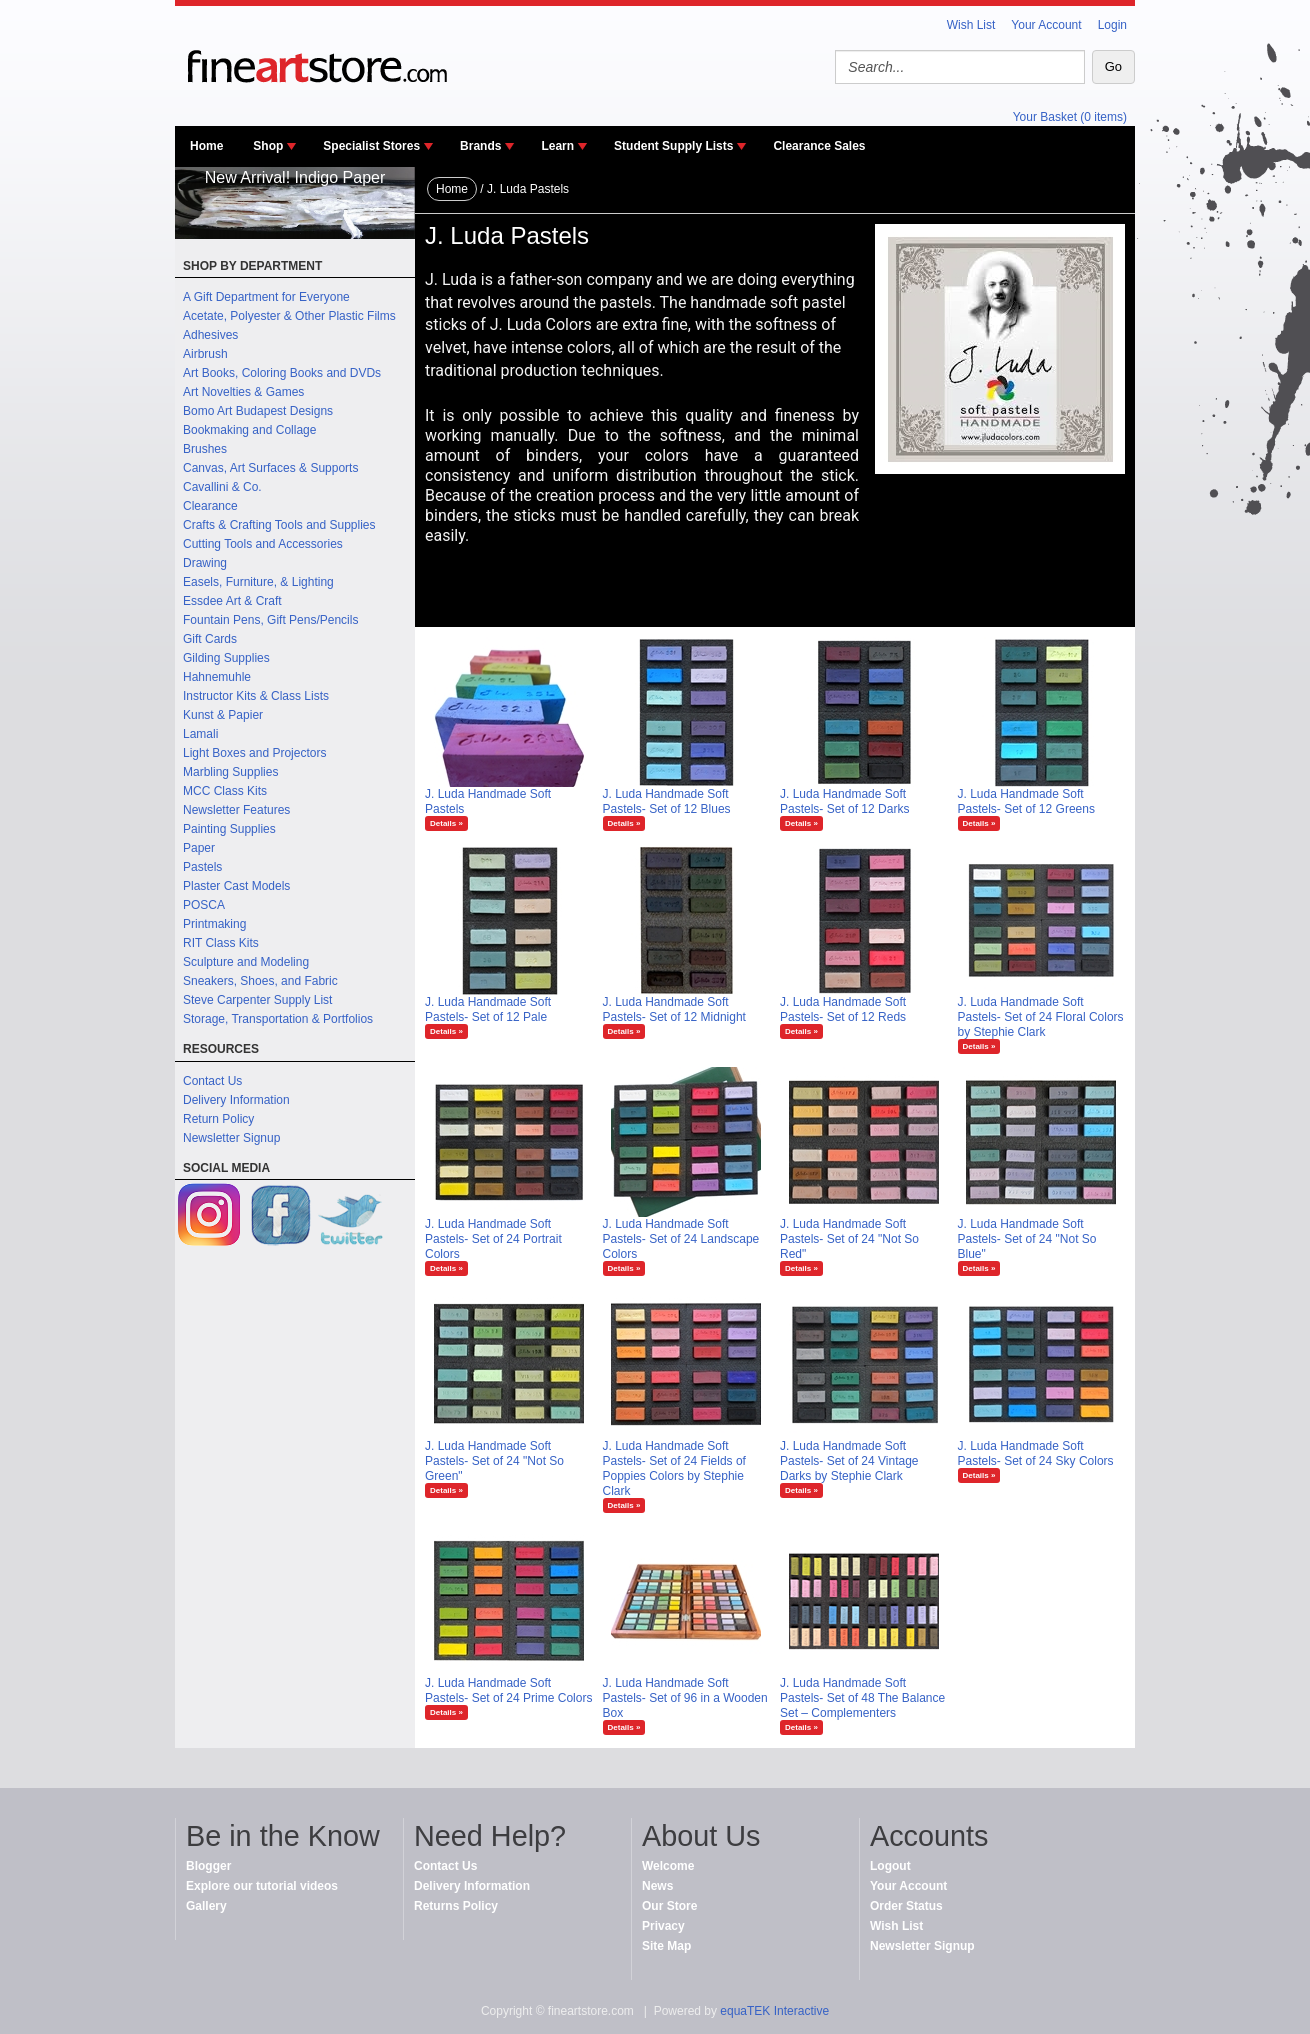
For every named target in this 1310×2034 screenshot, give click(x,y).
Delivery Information (236, 1100)
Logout (890, 1866)
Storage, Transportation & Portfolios (278, 1019)
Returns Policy (456, 1906)
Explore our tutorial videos (262, 1886)
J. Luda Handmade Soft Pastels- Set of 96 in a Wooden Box (685, 1698)
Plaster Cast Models (236, 886)
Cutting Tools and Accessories (263, 544)
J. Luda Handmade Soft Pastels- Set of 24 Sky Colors (1036, 1453)
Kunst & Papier (223, 715)
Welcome (668, 1866)
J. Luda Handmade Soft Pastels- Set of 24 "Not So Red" (849, 1239)
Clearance (210, 506)
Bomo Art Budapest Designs (258, 411)
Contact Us (212, 1081)
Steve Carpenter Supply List (257, 1000)
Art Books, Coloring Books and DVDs (282, 373)
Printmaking (214, 924)
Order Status (906, 1906)
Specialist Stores (371, 146)
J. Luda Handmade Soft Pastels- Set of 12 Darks (844, 801)
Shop (268, 146)
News (657, 1886)
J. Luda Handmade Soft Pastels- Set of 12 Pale (488, 1009)
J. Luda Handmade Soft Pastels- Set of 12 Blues (667, 801)
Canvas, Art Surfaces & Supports (270, 468)
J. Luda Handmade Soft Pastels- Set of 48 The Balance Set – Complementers (862, 1698)
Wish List (971, 25)
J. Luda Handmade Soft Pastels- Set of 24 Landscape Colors (681, 1239)
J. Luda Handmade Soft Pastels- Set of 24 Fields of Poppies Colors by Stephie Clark (674, 1468)
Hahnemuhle (217, 677)
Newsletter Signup (231, 1138)
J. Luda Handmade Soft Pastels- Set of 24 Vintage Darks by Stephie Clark (849, 1461)
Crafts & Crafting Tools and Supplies (279, 525)
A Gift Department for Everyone (266, 297)
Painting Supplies (229, 829)
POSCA (204, 905)
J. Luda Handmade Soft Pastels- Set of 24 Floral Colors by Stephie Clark (1041, 1017)
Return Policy (218, 1119)
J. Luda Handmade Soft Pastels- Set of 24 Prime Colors (508, 1690)
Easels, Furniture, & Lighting (258, 582)
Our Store (669, 1906)
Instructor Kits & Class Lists (256, 696)
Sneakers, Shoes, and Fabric (260, 981)
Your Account (1046, 25)
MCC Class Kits (225, 791)
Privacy (663, 1926)
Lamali (200, 734)
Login (1112, 25)
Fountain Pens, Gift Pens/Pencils (270, 620)
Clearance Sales (819, 146)
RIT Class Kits (221, 943)
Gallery (206, 1906)
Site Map (666, 1946)
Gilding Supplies (226, 658)
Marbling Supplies (230, 772)
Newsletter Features (236, 810)
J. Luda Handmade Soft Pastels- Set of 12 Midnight (674, 1009)
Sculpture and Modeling (246, 962)
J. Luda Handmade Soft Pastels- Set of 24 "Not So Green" (494, 1461)
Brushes (205, 449)
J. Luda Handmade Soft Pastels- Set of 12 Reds (843, 1009)
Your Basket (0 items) (1070, 117)
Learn (557, 146)
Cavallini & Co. (222, 487)
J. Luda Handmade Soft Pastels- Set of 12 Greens (1026, 801)
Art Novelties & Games (243, 392)
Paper (199, 848)
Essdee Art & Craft (232, 601)
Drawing (205, 563)
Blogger (208, 1866)
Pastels (202, 867)
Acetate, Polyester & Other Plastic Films (289, 316)
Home (206, 146)
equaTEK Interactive (774, 2011)
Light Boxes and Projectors (254, 753)
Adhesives (210, 335)
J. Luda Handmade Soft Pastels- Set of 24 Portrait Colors (493, 1239)
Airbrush (205, 354)
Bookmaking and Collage (249, 430)
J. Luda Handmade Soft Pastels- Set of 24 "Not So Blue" (1027, 1239)
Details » (446, 823)
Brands (480, 146)
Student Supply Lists (673, 146)
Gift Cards (210, 639)
